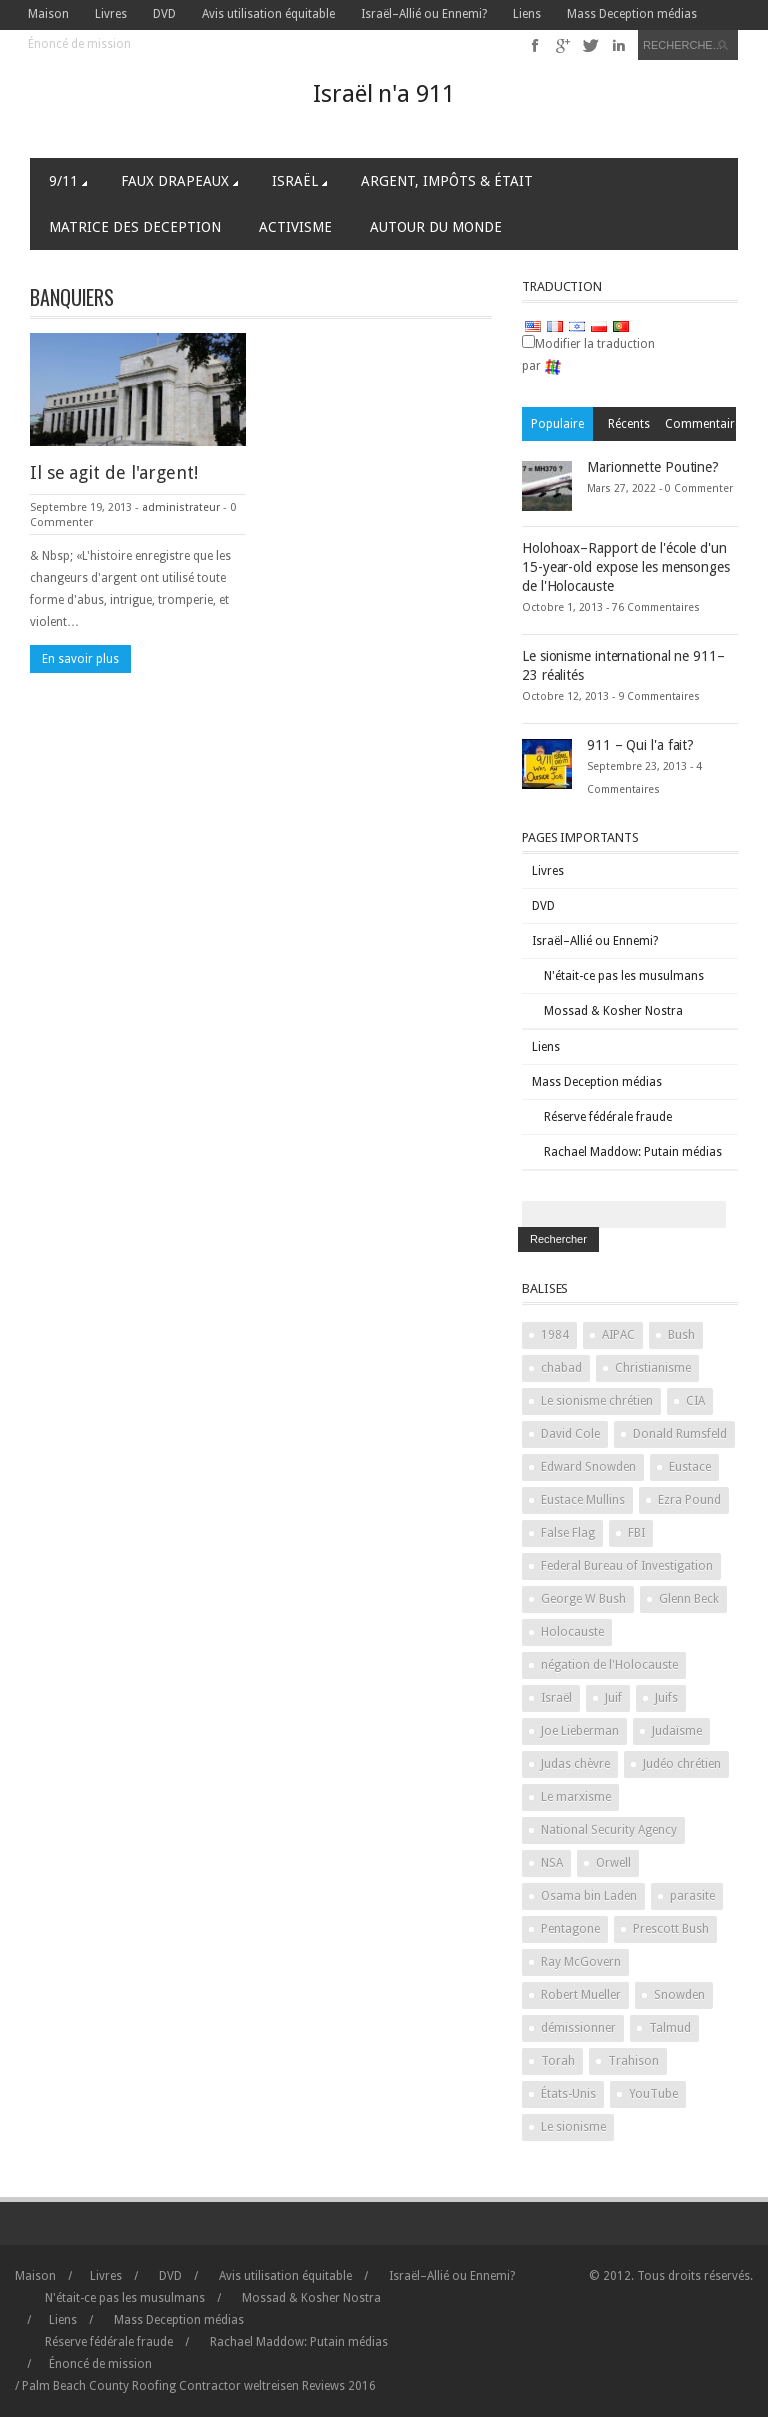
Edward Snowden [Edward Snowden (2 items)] (588, 1467)
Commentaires (700, 424)
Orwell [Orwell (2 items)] (613, 1863)
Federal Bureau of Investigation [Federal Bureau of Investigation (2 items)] (627, 1566)
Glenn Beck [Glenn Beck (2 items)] (689, 1599)
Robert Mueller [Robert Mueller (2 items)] (581, 1995)
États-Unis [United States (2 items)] (568, 2094)
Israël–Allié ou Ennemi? (424, 14)
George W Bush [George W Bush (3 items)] (583, 1599)
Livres (111, 14)
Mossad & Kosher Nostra (613, 1011)
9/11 (68, 181)
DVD (164, 14)
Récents (629, 424)
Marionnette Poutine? (653, 467)
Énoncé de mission (79, 44)
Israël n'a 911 (384, 94)
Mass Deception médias (632, 14)
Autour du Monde (436, 227)
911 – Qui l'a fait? (640, 745)
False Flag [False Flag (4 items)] (568, 1533)
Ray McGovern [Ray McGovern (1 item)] (581, 1962)
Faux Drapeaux (179, 181)
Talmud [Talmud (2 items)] (670, 2028)
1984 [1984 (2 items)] (555, 1335)
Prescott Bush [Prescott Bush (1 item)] (671, 1929)
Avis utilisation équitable (268, 14)
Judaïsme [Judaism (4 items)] (677, 1731)
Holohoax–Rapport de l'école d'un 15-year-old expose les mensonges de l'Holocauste (626, 567)
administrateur (181, 507)
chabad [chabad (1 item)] (561, 1368)
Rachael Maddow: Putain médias (633, 1152)
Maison (48, 14)
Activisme (295, 227)
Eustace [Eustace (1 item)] (690, 1467)
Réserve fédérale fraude (608, 1117)
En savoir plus (80, 659)
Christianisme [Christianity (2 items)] (653, 1368)
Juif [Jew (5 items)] (613, 1698)
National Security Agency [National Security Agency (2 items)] (609, 1830)
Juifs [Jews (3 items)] (666, 1698)
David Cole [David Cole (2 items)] (570, 1434)
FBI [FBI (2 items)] (636, 1533)
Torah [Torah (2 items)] (558, 2061)
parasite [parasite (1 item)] (692, 1896)
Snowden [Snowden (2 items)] (679, 1995)
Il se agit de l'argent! (114, 472)
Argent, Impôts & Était (447, 181)
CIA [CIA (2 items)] (695, 1401)
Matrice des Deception (135, 227)
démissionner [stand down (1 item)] (578, 2028)
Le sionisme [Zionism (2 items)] (573, 2127)
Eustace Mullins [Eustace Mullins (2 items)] (583, 1500)
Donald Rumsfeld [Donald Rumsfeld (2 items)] (680, 1434)
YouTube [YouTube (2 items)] (653, 2094)
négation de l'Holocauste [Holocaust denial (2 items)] (609, 1665)
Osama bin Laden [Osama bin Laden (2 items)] (589, 1896)
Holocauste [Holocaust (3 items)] (572, 1632)
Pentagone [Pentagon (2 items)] (570, 1929)
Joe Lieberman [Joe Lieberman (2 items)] (580, 1731)
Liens (527, 14)
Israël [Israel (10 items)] (556, 1698)
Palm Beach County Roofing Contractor (131, 2386)
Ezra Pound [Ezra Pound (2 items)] (689, 1500)
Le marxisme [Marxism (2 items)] (576, 1797)
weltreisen (271, 2386)
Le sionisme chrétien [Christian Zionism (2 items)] (597, 1401)
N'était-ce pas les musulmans (624, 976)
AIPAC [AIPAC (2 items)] (618, 1335)
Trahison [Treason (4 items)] (633, 2061)
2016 (339, 2386)
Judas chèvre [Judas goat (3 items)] (575, 1764)
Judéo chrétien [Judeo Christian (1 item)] (682, 1764)
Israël (299, 181)
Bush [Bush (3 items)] (681, 1335)
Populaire (557, 424)
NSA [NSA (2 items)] (552, 1863)
